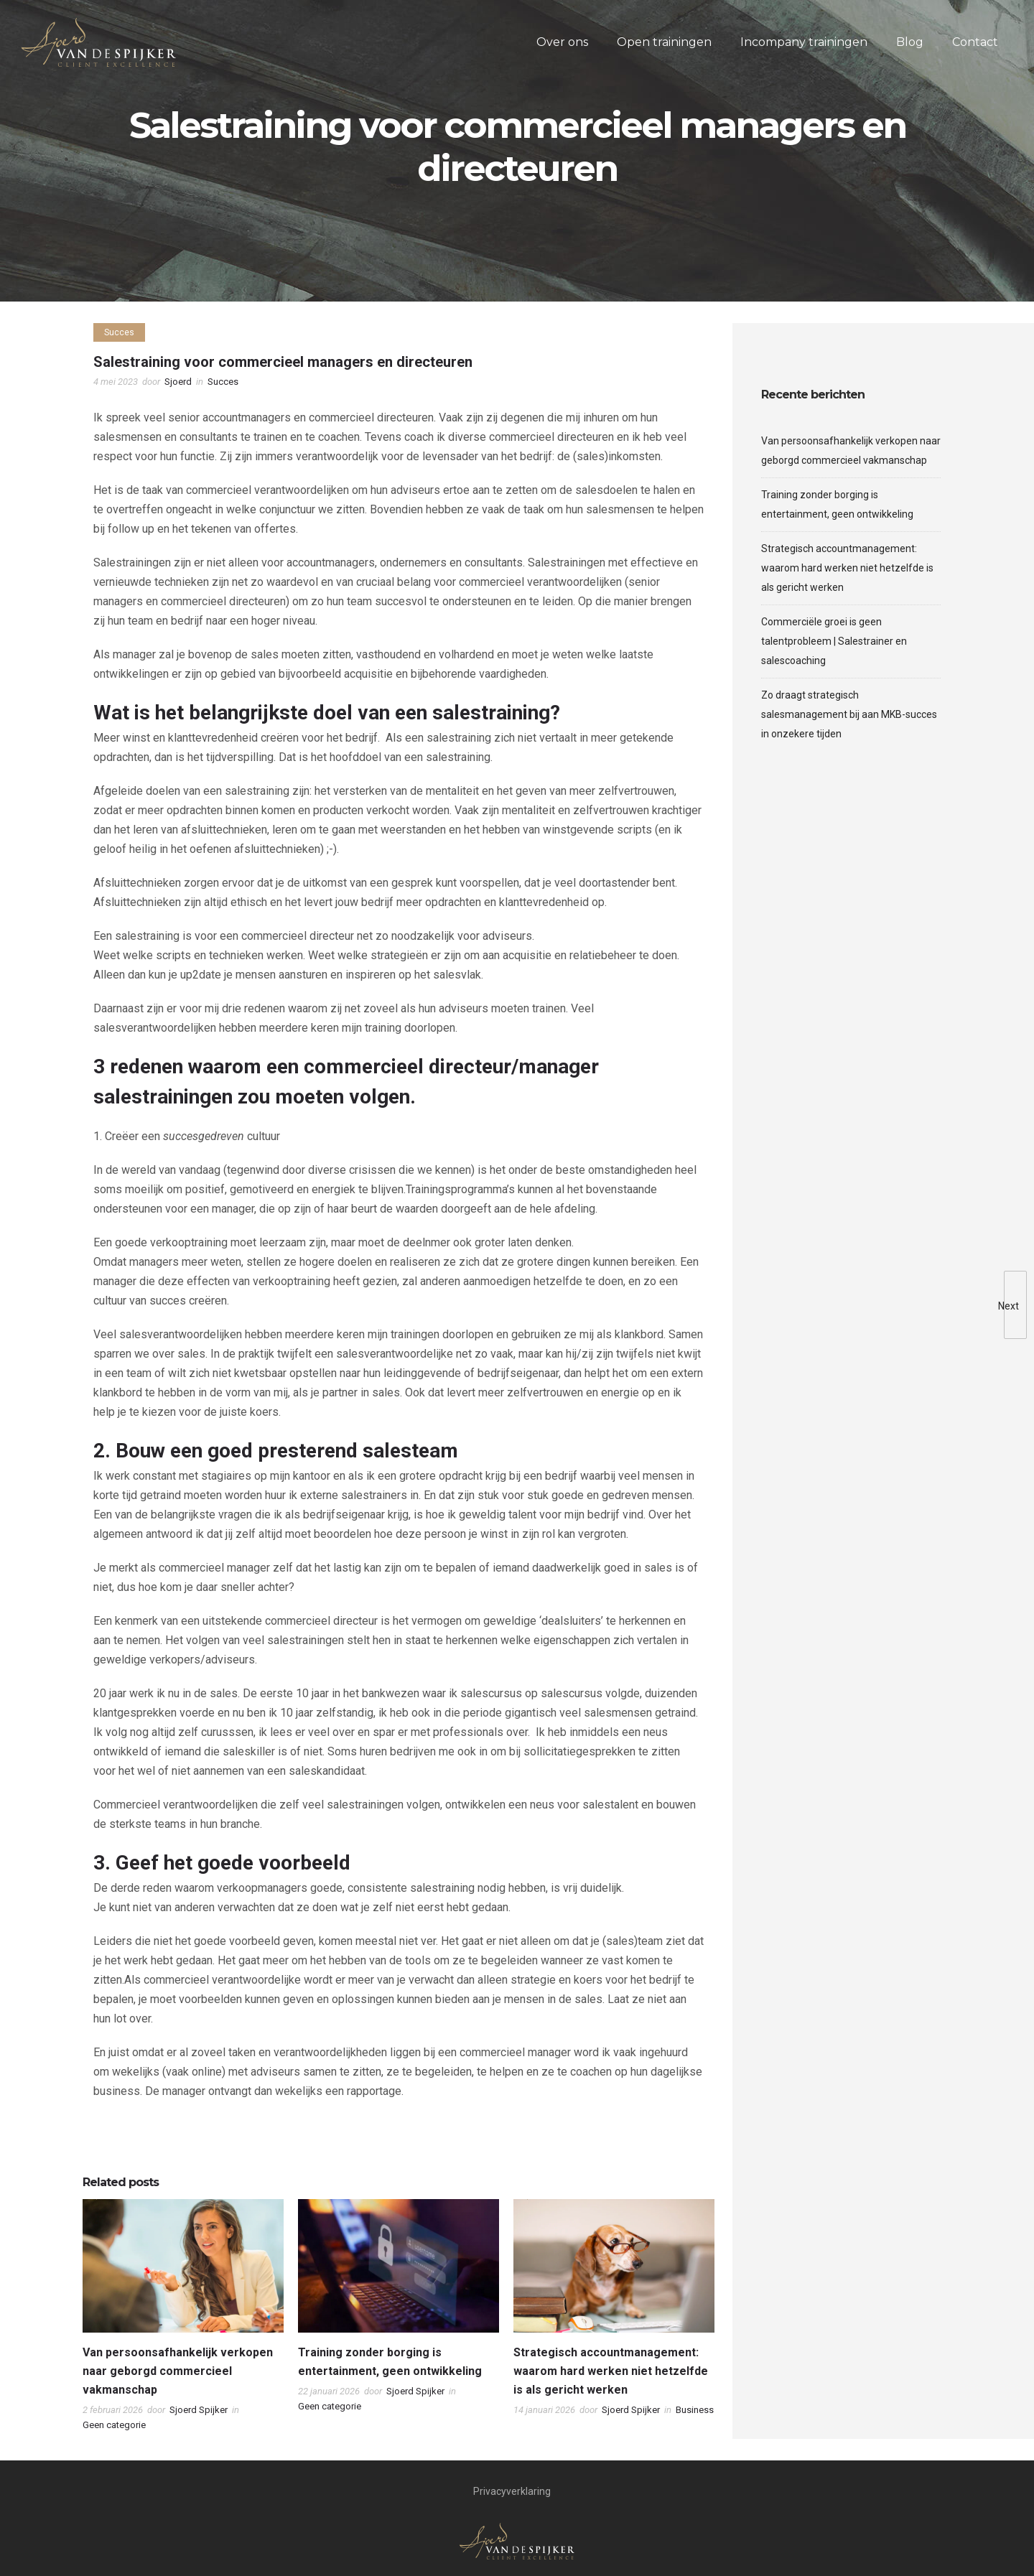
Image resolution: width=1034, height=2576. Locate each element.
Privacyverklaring (512, 2491)
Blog (909, 42)
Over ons (562, 42)
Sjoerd (178, 381)
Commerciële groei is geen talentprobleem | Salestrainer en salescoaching (834, 641)
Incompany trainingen (803, 42)
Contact (975, 42)
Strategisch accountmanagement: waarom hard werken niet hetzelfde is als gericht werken (610, 2371)
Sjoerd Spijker (198, 2409)
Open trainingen (664, 42)
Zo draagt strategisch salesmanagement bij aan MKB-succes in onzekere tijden (849, 714)
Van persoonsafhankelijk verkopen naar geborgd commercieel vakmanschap (178, 2371)
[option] (183, 2319)
